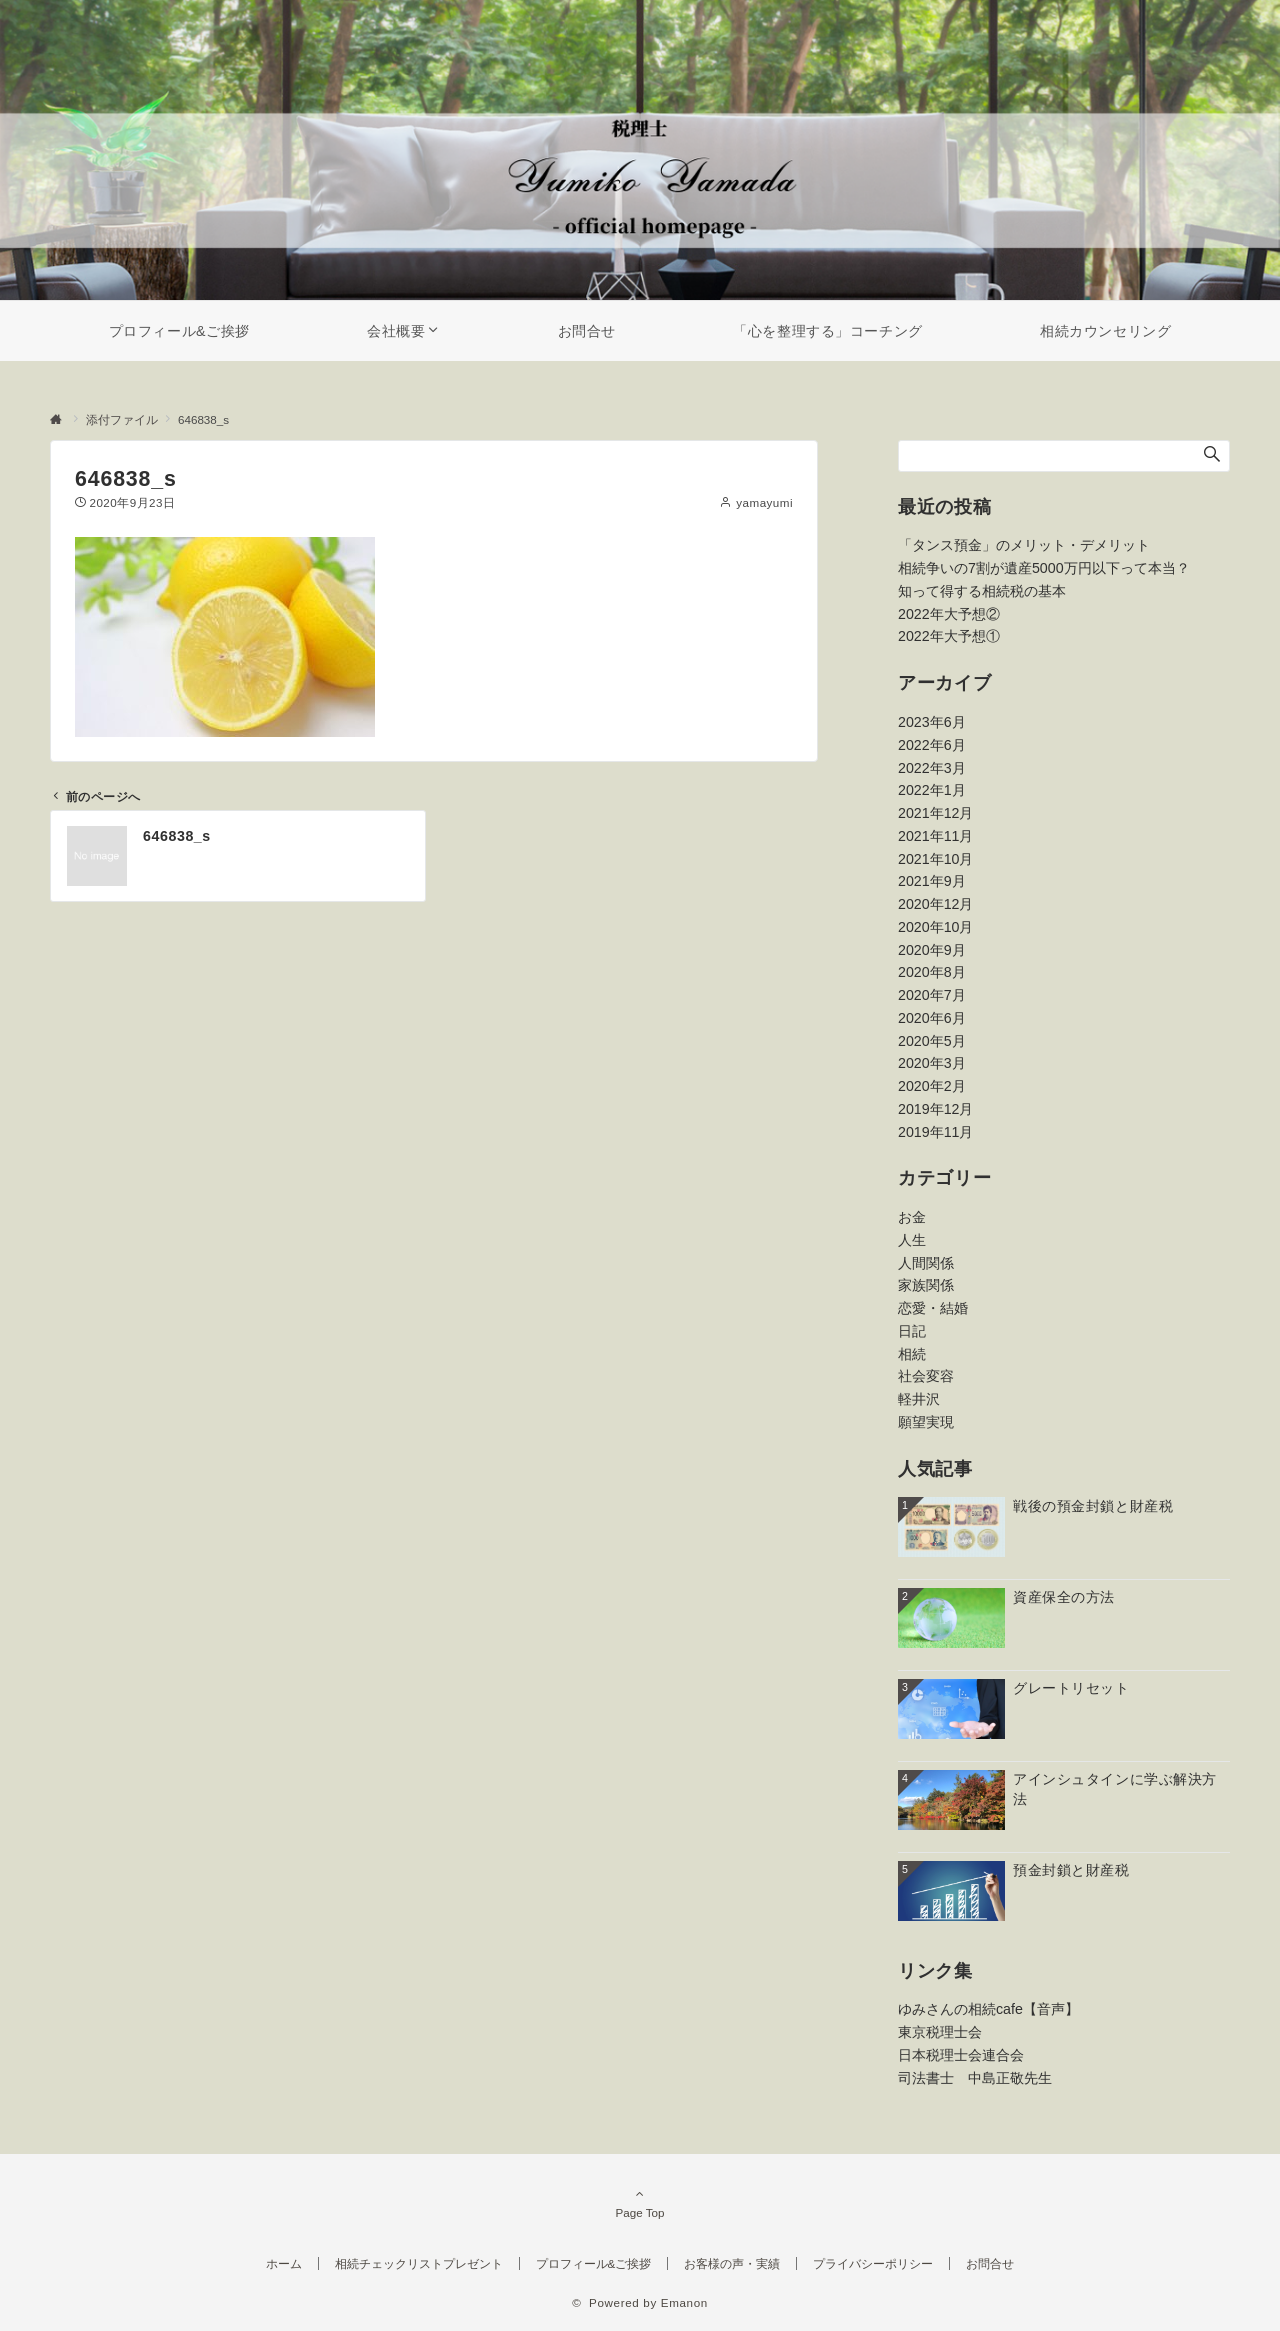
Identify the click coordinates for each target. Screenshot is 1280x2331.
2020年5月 (932, 1041)
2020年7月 (932, 995)
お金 (912, 1217)
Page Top (640, 2203)
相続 (912, 1354)
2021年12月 (935, 813)
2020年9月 (932, 950)
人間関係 (926, 1263)
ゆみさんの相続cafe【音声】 (988, 2009)
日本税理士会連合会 (961, 2055)
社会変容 (926, 1376)
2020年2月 (932, 1086)
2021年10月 (935, 859)
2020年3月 (932, 1063)
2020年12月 (935, 904)
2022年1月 (932, 790)
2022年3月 (932, 768)
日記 (912, 1331)
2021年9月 (932, 881)
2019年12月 (935, 1109)
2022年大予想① (949, 636)
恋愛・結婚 (933, 1308)
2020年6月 (932, 1018)
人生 (912, 1240)
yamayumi (764, 502)
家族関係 (926, 1285)
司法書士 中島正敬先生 (975, 2078)
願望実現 (926, 1422)
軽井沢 (919, 1399)
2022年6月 (932, 745)
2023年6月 (932, 722)
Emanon (684, 2302)
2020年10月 (935, 927)
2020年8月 (932, 972)
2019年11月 (935, 1132)
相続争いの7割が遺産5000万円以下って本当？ (1044, 568)
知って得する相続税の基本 (982, 591)
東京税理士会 (940, 2032)
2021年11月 (935, 836)
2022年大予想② (949, 614)
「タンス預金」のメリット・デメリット (1024, 545)
